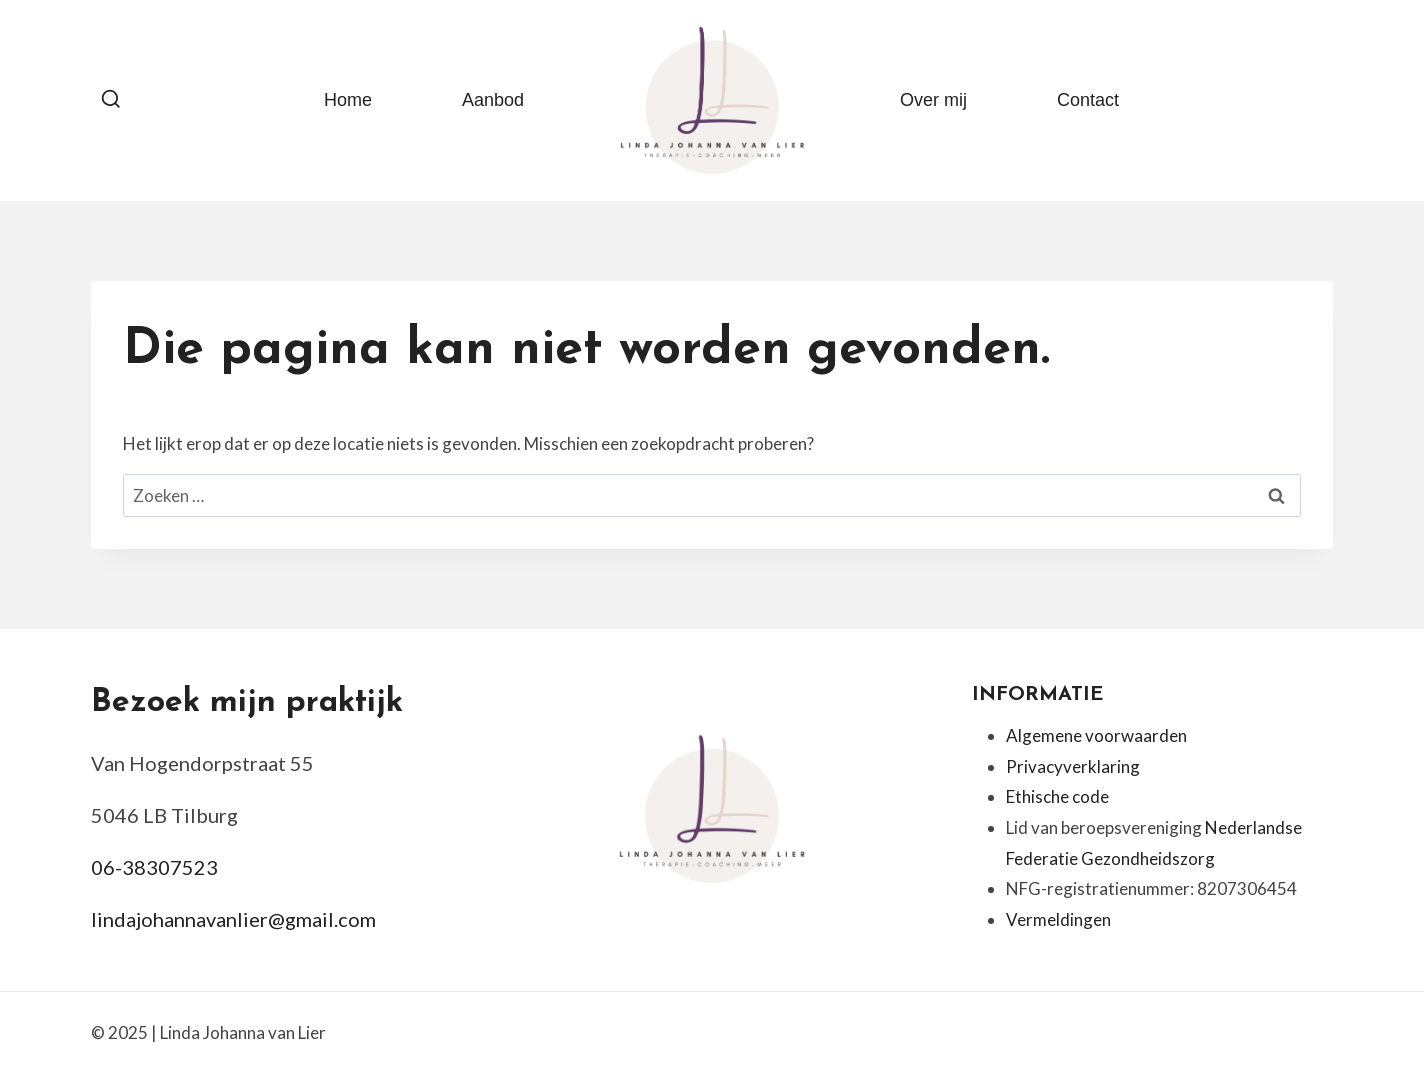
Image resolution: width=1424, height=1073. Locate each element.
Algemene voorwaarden (1096, 735)
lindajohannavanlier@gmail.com (233, 919)
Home (348, 100)
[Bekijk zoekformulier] (111, 100)
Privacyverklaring (1073, 766)
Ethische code (1057, 796)
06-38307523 (154, 867)
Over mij (933, 100)
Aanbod (493, 100)
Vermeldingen (1058, 919)
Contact (1088, 100)
